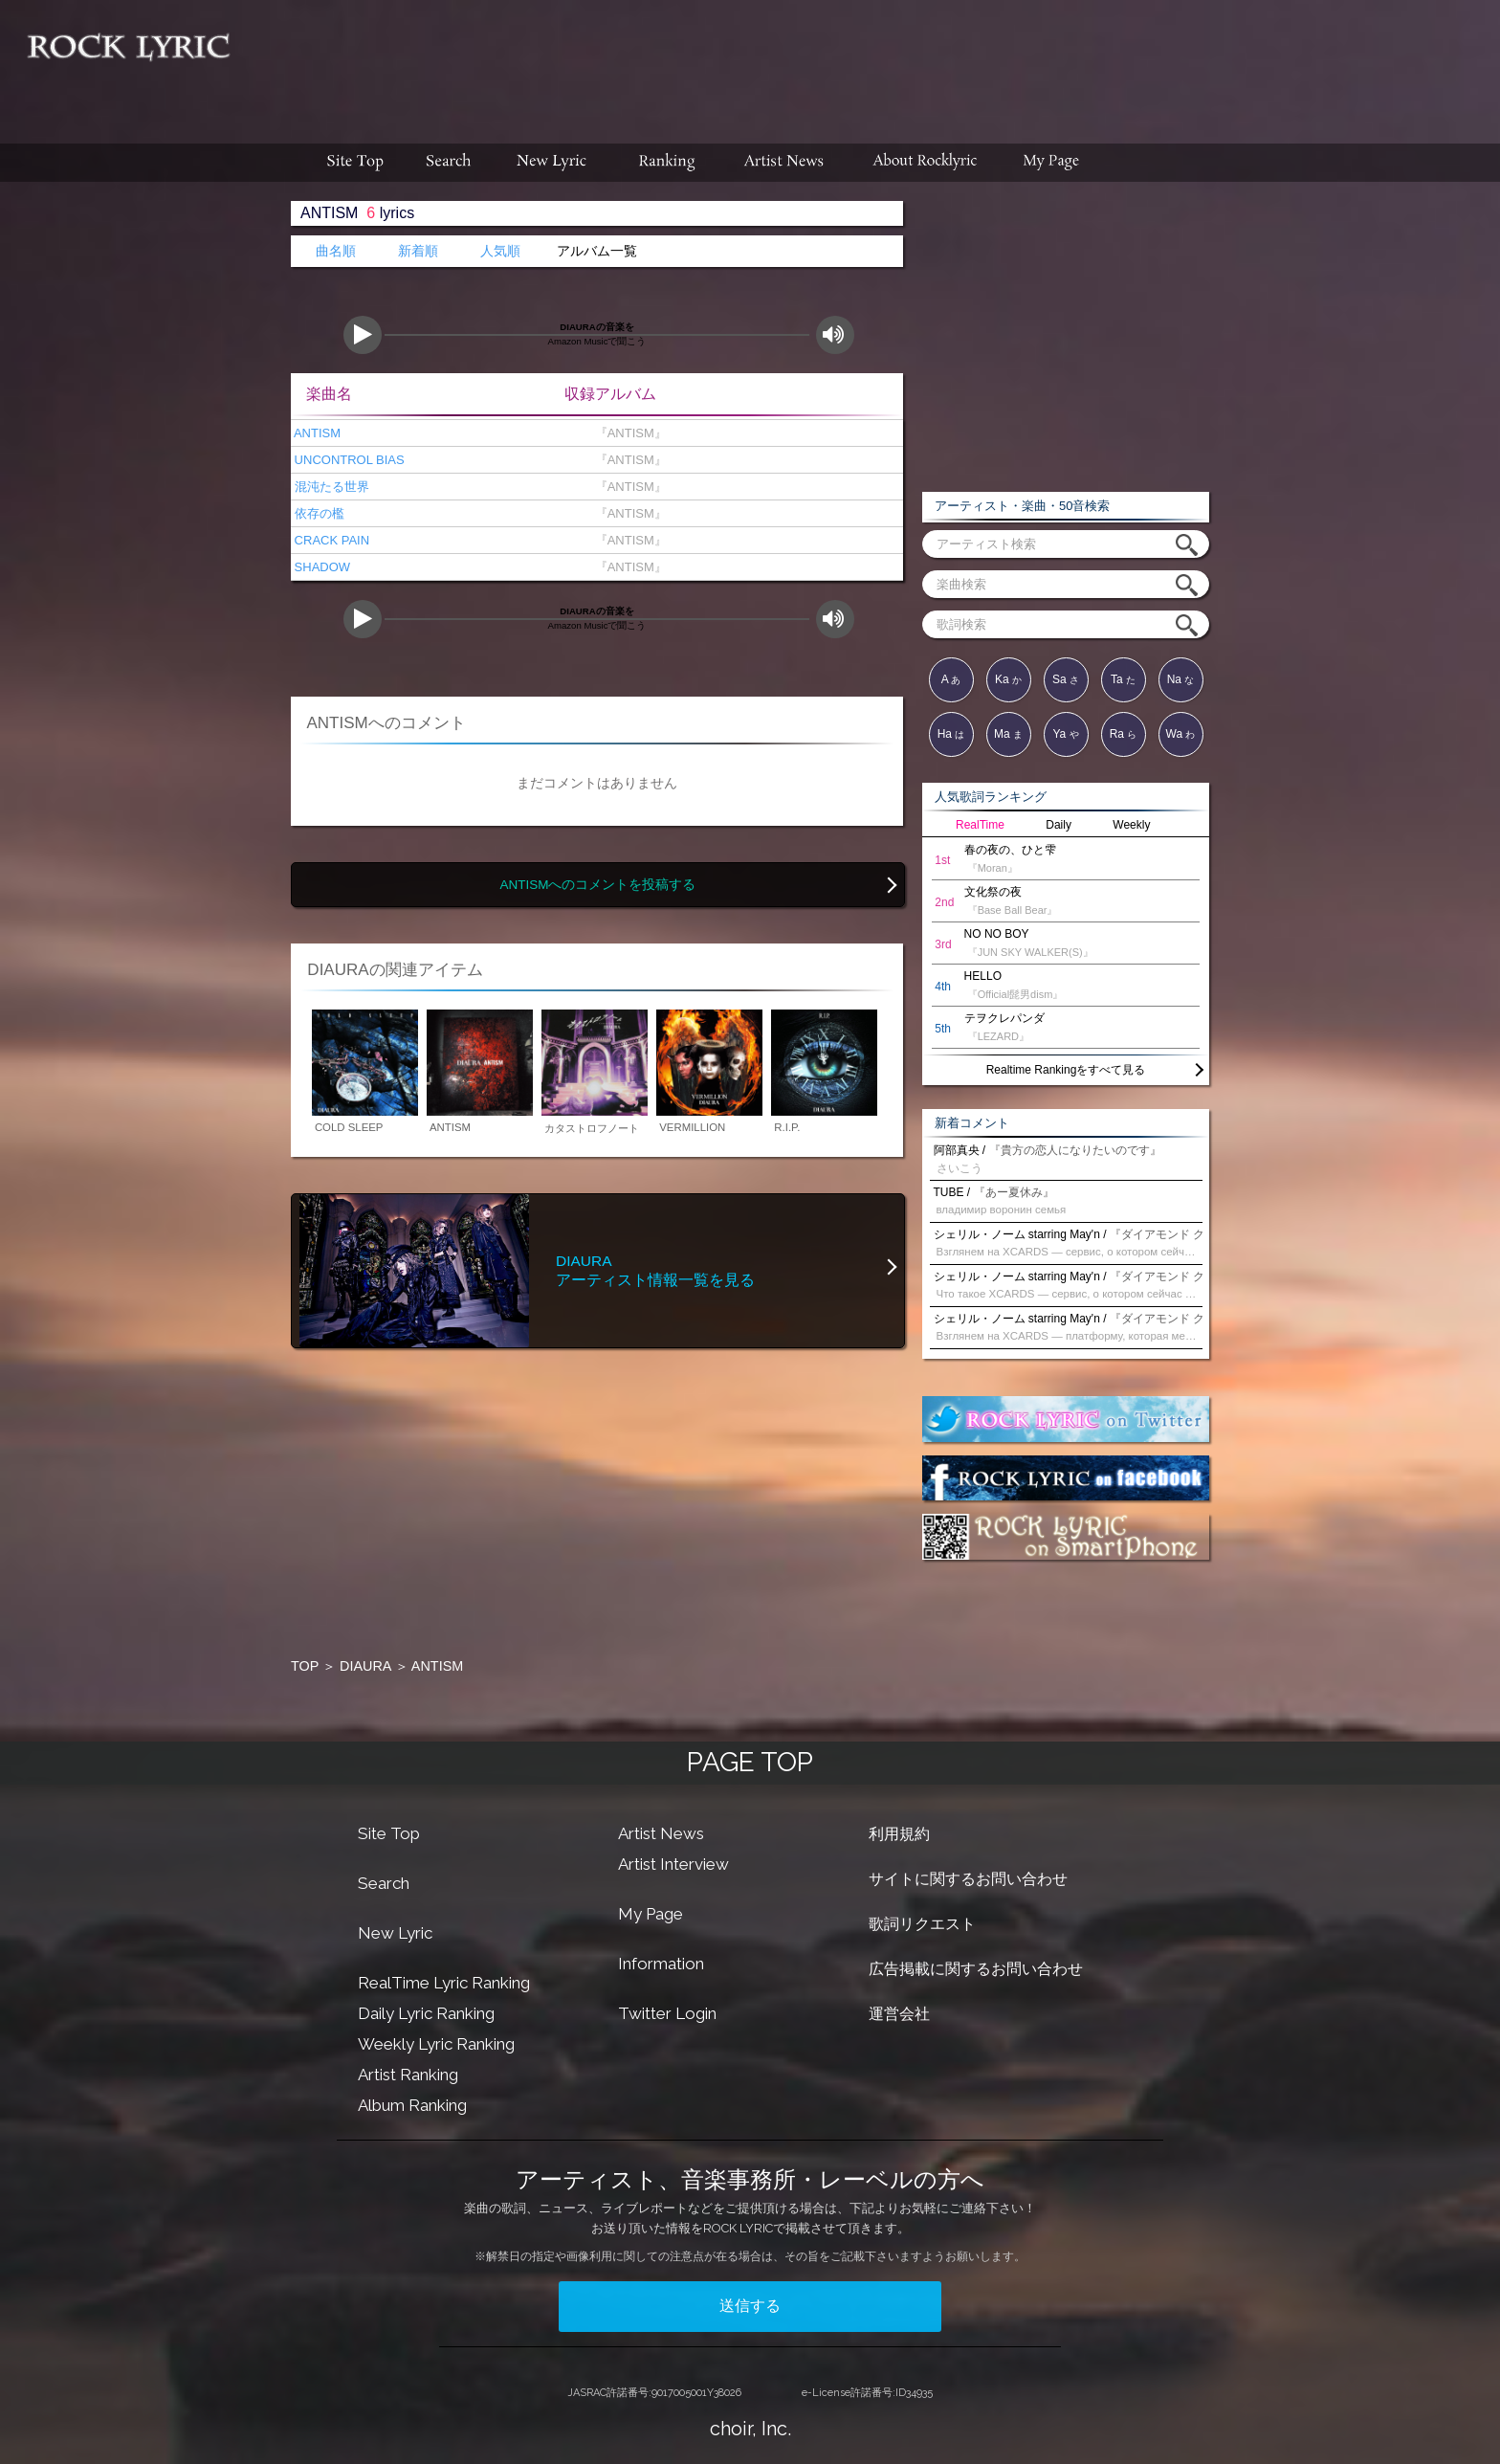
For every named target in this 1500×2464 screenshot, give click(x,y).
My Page (650, 1913)
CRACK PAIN (330, 540)
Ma (1008, 734)
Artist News (661, 1833)
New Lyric (395, 1932)
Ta (1123, 679)
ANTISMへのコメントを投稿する (597, 884)
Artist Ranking (408, 2074)
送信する (750, 2306)
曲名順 (336, 251)
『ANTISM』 (626, 433)
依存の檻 (317, 513)
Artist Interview (673, 1864)
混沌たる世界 (330, 486)
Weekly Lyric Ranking (436, 2043)
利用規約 (899, 1834)
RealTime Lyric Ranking (444, 1982)
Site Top (389, 1833)
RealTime (980, 825)
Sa (1065, 679)
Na (1181, 679)
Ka (1008, 679)
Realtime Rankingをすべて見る (1066, 1070)
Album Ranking (412, 2105)
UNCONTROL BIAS (348, 460)
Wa (1181, 734)
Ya (1065, 734)
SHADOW (320, 567)
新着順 (418, 251)
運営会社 (899, 2014)
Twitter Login (667, 2013)
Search (383, 1883)
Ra (1123, 734)
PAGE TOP (750, 1762)
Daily (1058, 825)
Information (661, 1963)
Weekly (1131, 825)
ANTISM (316, 433)
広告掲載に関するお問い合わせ (976, 1969)
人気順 (500, 251)
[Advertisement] (872, 62)
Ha (951, 734)
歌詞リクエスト (922, 1924)
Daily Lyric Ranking (426, 2013)
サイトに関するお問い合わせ (968, 1879)
